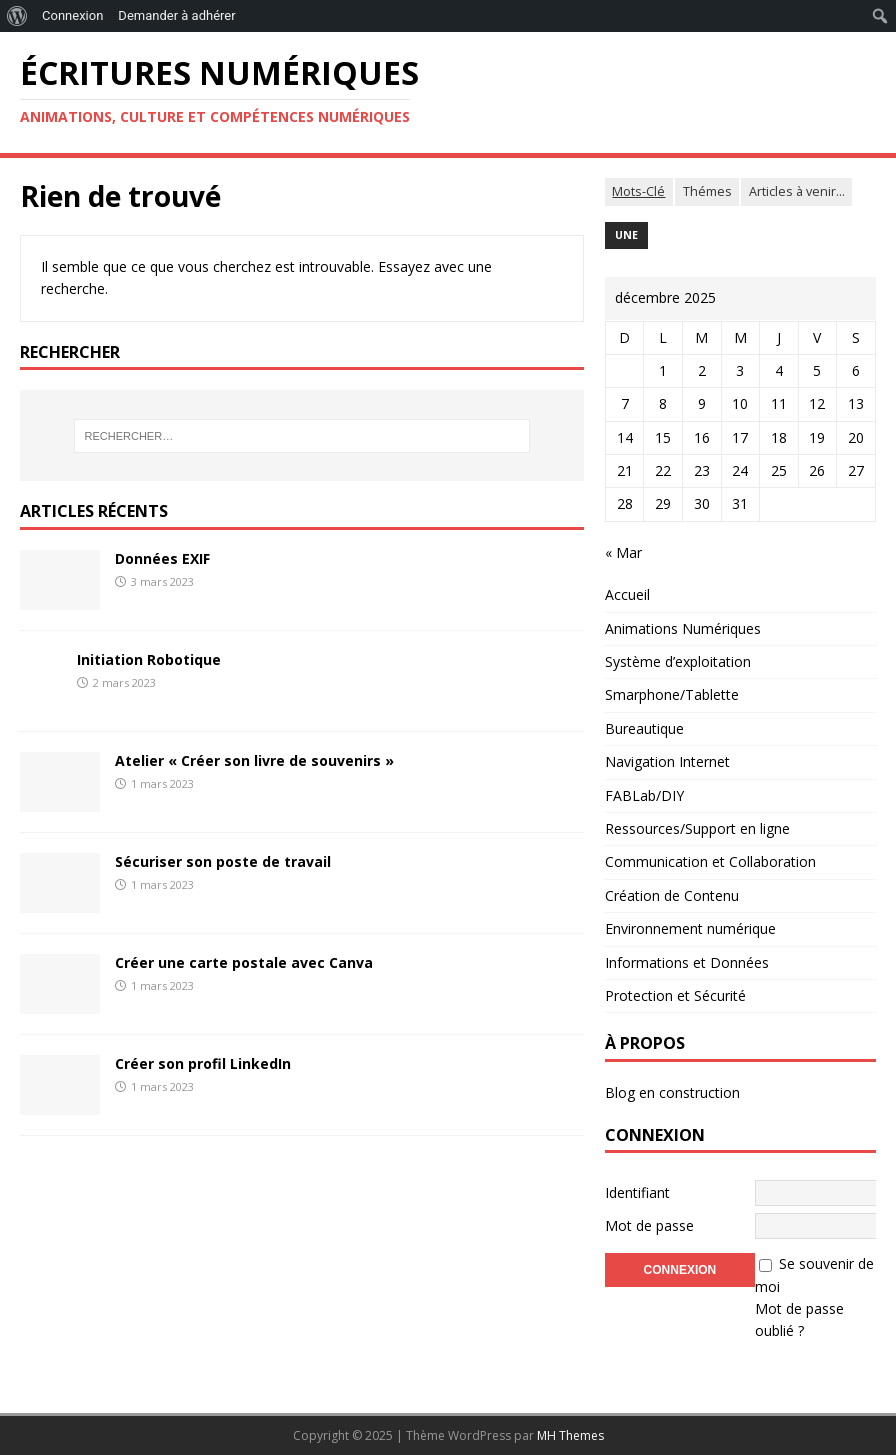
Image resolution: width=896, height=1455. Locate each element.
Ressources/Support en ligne (697, 828)
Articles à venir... (797, 191)
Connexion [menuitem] (72, 15)
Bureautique (644, 728)
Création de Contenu (672, 895)
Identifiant (637, 1192)
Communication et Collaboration (710, 861)
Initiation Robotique (149, 659)
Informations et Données (687, 962)
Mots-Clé (638, 191)
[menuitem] (17, 16)
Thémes (707, 191)
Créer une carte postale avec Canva (244, 962)
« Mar (623, 552)
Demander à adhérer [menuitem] (176, 15)
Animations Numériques (683, 628)
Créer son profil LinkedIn (203, 1063)
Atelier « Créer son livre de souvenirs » (254, 760)
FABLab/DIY (644, 795)
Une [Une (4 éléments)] (626, 235)
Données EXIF (162, 558)
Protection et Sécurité (675, 995)
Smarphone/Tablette (672, 694)
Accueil (627, 594)
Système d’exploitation (678, 661)
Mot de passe (649, 1225)
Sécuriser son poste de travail (223, 861)
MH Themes (570, 1435)
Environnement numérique (690, 928)
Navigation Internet (667, 761)
